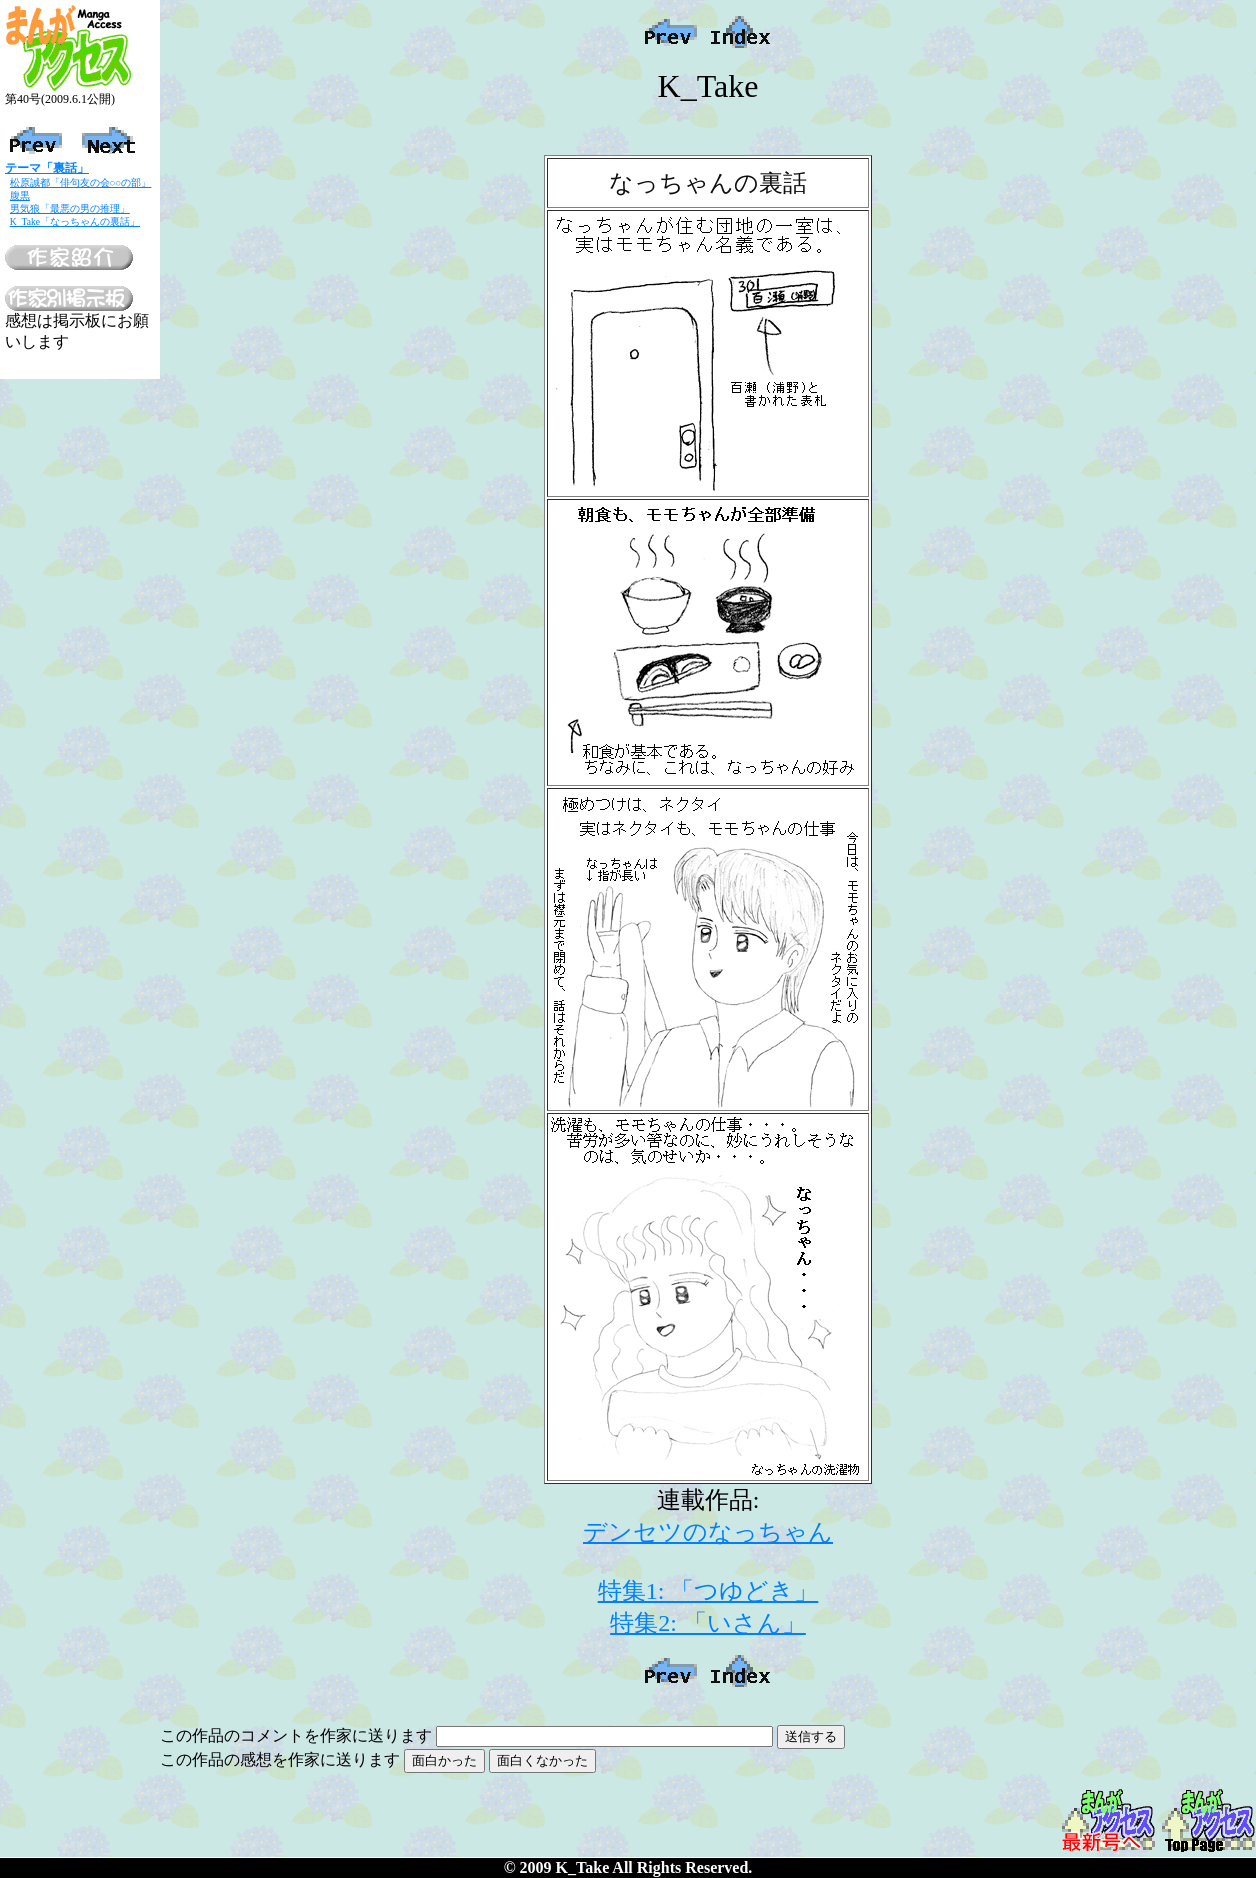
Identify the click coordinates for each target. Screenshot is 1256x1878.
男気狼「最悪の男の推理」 (70, 208)
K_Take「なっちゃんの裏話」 (75, 221)
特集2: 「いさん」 (708, 1623)
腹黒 (20, 195)
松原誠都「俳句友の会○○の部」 (81, 182)
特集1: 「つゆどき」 (708, 1591)
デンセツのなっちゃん (708, 1532)
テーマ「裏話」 (47, 168)
